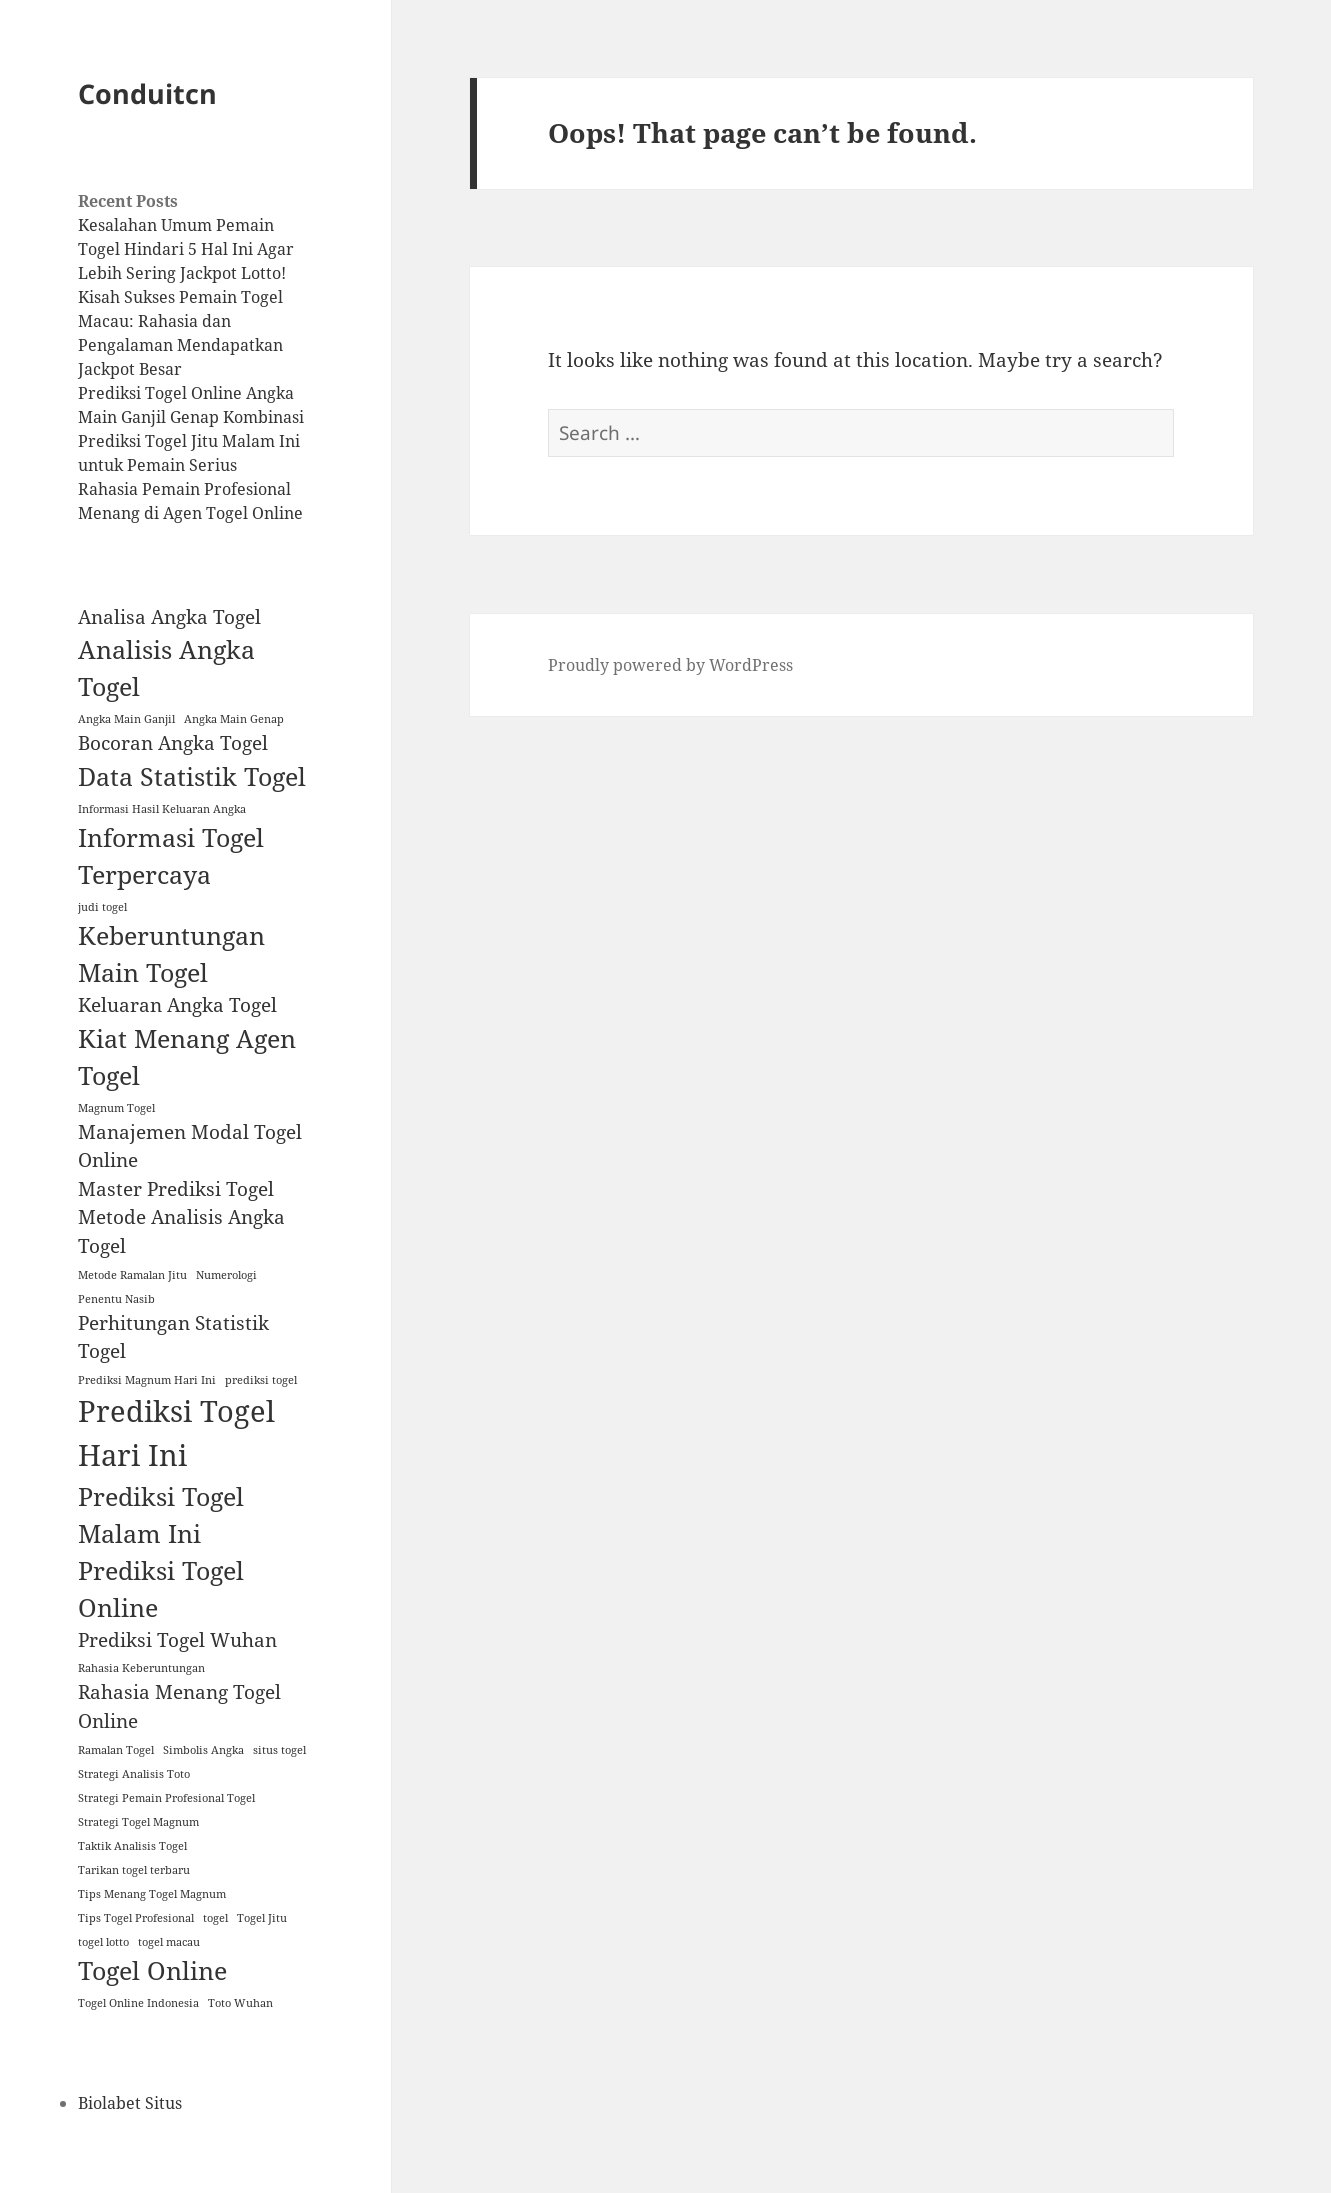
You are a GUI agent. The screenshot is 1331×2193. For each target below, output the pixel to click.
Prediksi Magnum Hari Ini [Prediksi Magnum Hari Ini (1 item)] (147, 1380)
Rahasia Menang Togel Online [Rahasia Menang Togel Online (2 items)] (179, 1706)
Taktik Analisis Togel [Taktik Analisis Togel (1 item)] (132, 1846)
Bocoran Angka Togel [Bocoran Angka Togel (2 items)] (173, 743)
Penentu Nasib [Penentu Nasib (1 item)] (116, 1299)
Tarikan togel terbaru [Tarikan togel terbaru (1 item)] (134, 1870)
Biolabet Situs (130, 2103)
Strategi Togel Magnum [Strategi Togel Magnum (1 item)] (138, 1822)
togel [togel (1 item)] (215, 1918)
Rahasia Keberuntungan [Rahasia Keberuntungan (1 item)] (141, 1668)
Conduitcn (147, 93)
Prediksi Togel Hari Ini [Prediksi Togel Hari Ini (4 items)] (176, 1433)
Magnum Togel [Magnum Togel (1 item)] (116, 1108)
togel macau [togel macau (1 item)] (169, 1942)
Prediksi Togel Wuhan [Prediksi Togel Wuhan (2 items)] (177, 1640)
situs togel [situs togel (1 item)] (279, 1750)
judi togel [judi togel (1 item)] (102, 907)
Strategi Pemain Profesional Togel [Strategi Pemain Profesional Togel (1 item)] (166, 1798)
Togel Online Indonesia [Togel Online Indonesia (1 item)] (138, 2003)
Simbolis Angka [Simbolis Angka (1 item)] (203, 1750)
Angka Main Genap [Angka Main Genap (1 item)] (234, 719)
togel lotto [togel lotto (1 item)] (103, 1942)
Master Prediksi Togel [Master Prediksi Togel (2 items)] (176, 1189)
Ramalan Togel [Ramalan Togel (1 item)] (116, 1750)
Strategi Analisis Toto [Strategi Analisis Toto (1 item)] (134, 1774)
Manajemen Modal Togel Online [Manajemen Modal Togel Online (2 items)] (190, 1146)
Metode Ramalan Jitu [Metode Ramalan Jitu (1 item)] (132, 1275)
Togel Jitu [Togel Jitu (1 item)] (262, 1918)
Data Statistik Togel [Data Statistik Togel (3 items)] (192, 776)
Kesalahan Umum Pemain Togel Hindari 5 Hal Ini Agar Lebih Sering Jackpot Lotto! (186, 249)
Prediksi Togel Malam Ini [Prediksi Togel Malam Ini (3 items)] (161, 1515)
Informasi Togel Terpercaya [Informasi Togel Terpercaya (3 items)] (171, 856)
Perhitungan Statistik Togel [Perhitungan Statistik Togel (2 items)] (173, 1337)
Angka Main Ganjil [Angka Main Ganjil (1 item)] (126, 719)
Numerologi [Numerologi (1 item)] (226, 1275)
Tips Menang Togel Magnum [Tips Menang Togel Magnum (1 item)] (152, 1894)
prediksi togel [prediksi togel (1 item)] (261, 1380)
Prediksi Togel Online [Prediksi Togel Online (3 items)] (161, 1589)
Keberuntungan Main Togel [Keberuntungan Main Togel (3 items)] (171, 954)
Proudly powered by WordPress (670, 665)
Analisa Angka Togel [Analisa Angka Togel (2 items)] (169, 617)
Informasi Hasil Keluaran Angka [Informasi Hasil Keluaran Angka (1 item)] (162, 809)
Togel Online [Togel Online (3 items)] (152, 1970)
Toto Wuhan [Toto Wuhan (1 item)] (240, 2003)
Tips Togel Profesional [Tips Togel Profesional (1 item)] (136, 1918)
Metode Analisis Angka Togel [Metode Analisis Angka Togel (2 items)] (181, 1231)
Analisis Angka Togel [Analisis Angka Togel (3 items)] (166, 668)
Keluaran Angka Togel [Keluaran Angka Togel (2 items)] (177, 1005)
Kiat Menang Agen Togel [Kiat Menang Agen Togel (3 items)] (187, 1057)
